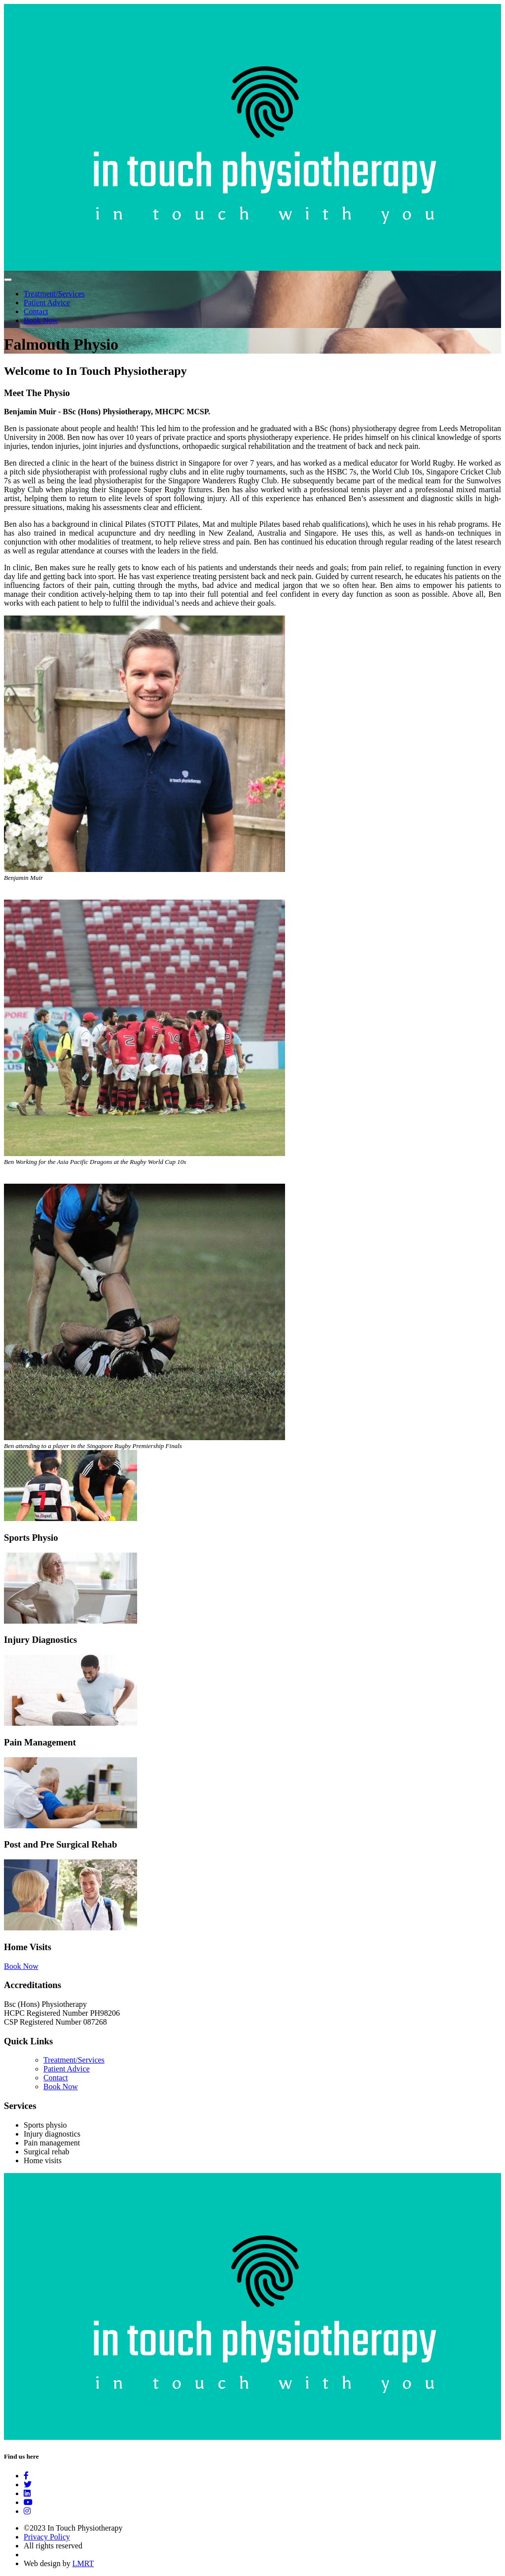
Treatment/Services (54, 294)
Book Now (41, 320)
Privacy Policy (47, 2537)
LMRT (83, 2563)
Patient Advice (47, 302)
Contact (36, 311)
